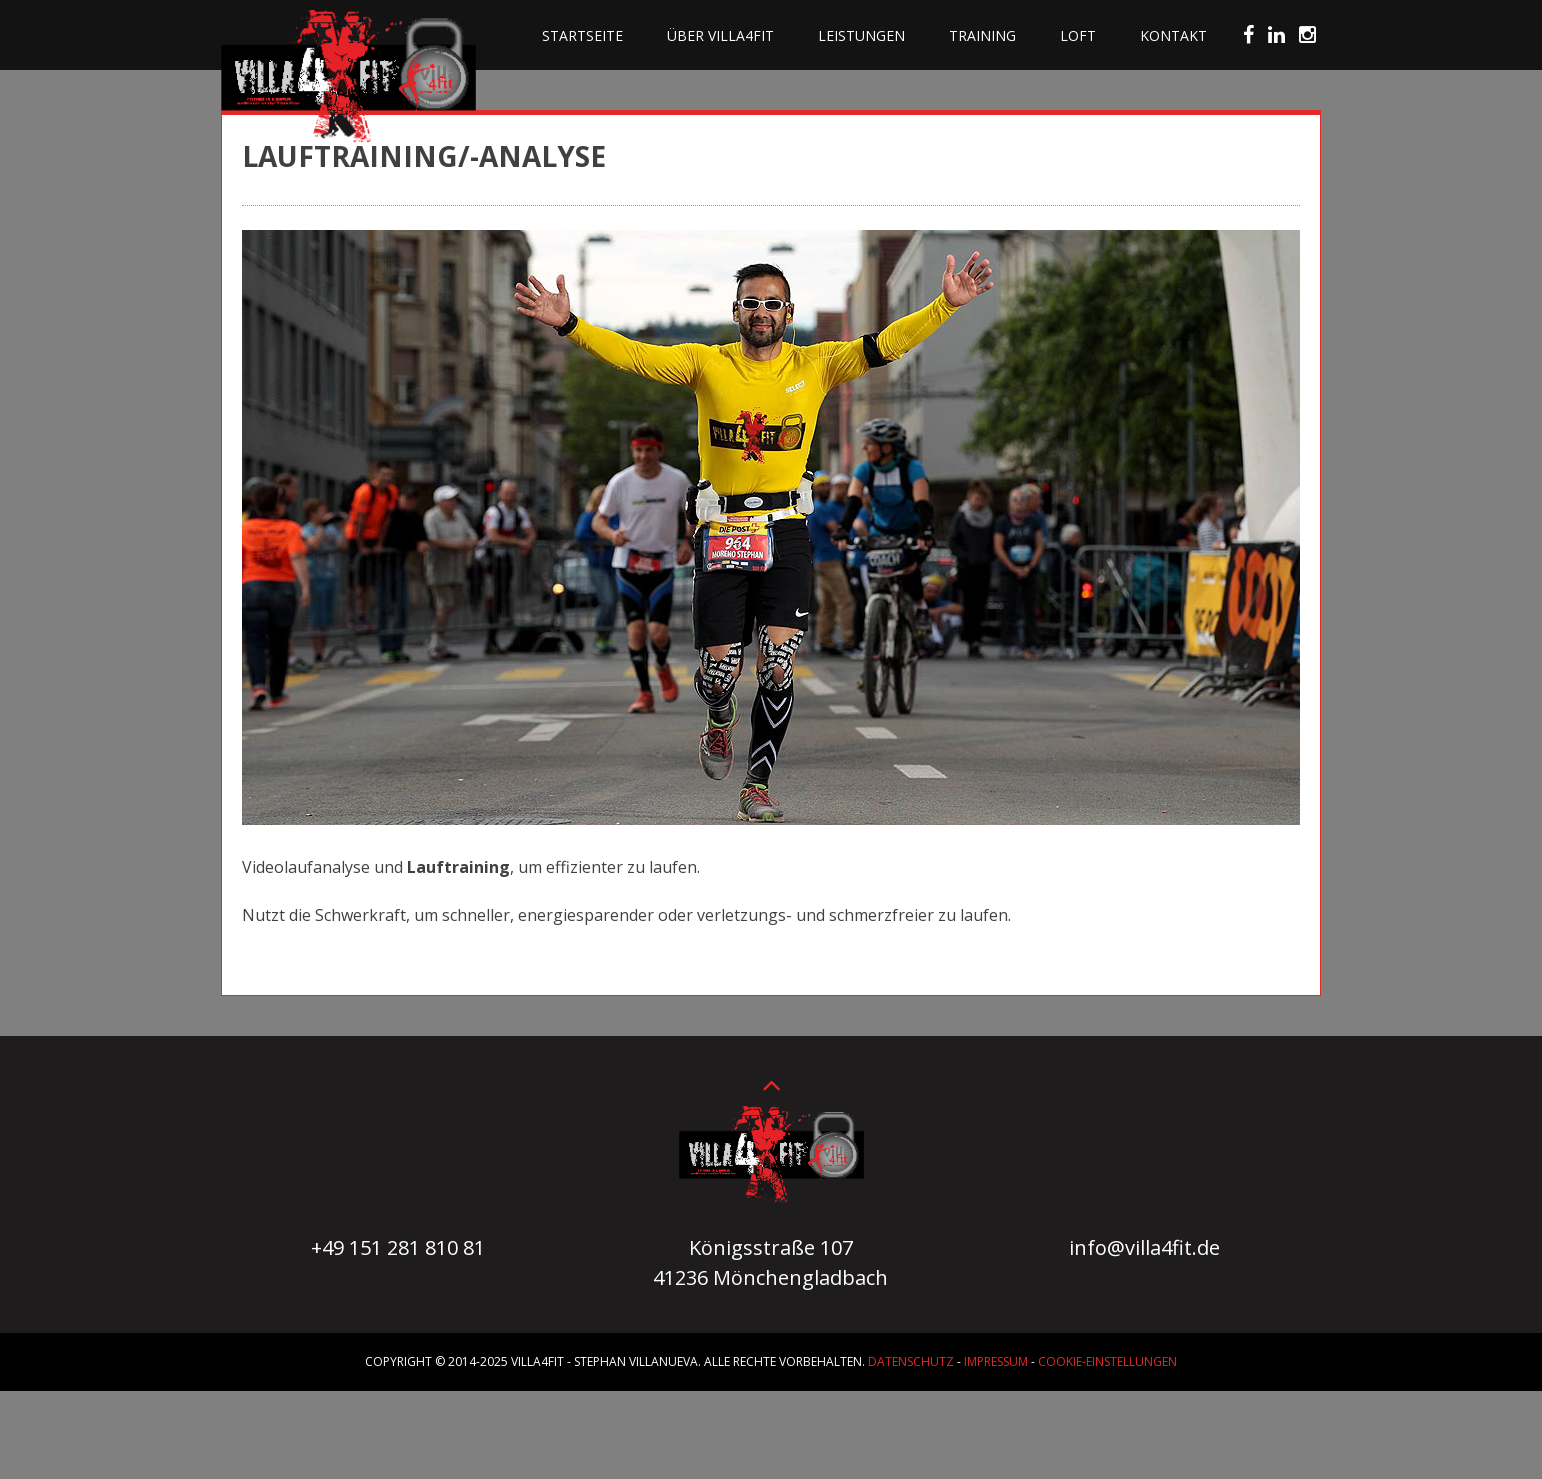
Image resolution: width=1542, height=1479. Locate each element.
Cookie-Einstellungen (1107, 1361)
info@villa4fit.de (1144, 1247)
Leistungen (861, 35)
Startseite (582, 35)
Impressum (996, 1361)
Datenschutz (911, 1361)
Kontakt (1173, 35)
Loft (1078, 35)
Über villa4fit (720, 35)
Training (982, 35)
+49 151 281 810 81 (398, 1247)
